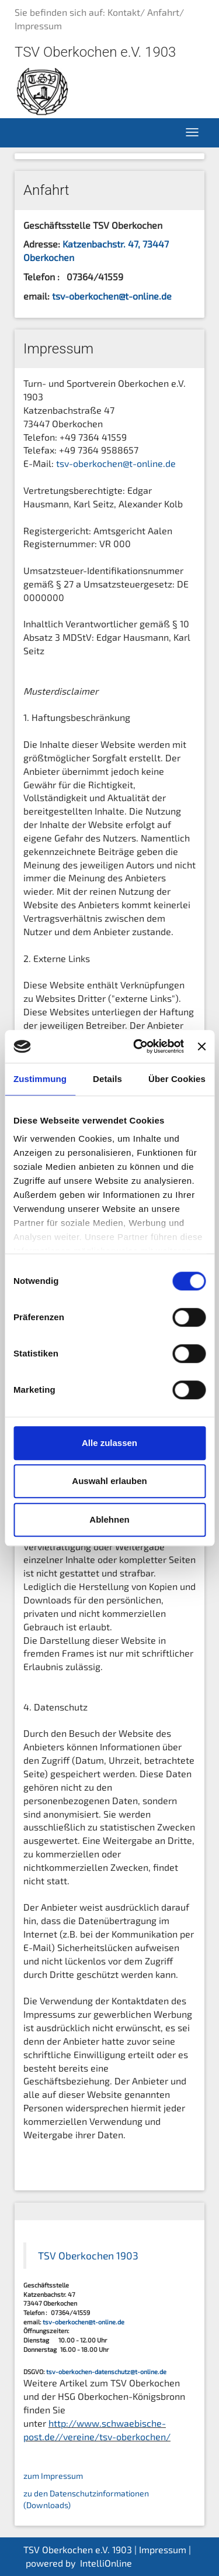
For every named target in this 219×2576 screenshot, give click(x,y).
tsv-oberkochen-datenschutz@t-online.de (106, 2371)
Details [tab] (107, 1079)
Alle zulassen (109, 1443)
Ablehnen (109, 1519)
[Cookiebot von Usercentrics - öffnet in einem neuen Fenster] (137, 1046)
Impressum (162, 2549)
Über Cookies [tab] (177, 1079)
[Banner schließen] (201, 1046)
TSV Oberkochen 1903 (88, 2255)
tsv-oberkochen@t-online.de (112, 295)
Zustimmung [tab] (40, 1079)
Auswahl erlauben (109, 1481)
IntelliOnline (106, 2562)
